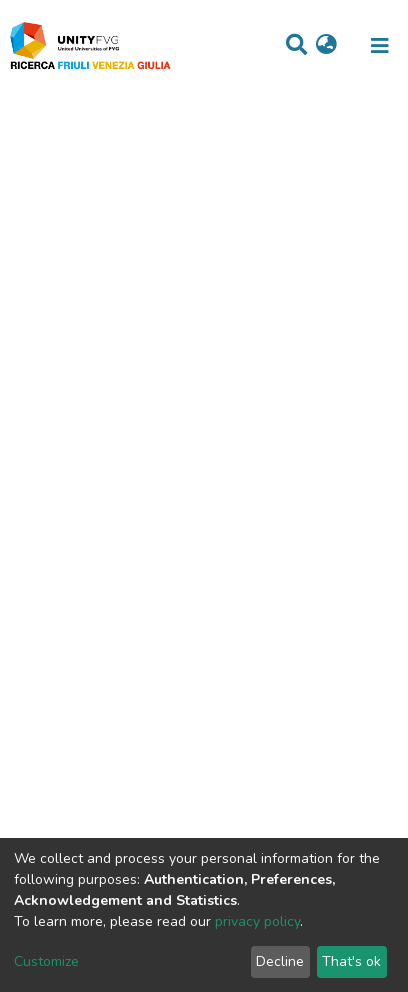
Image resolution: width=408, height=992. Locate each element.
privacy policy (257, 921)
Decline (280, 961)
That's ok (351, 961)
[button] (326, 46)
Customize (46, 961)
